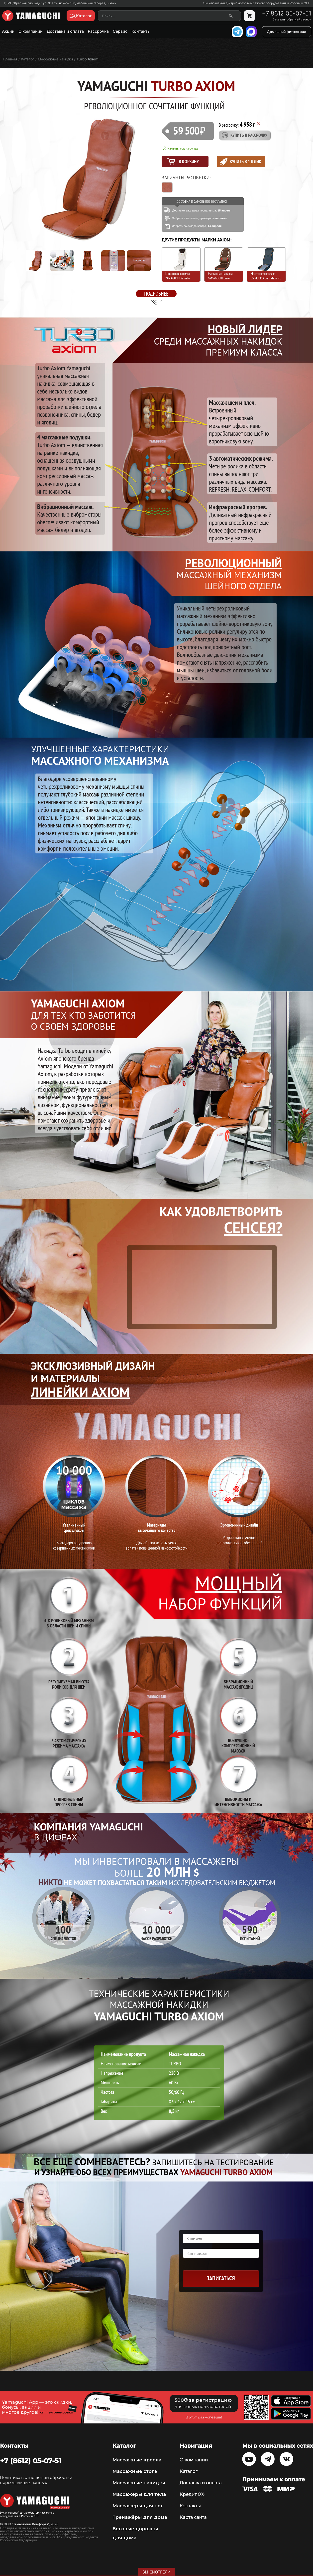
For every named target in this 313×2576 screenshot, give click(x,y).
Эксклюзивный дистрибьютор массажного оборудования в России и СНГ (256, 3)
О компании (30, 31)
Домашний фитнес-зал (286, 31)
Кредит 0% (192, 2494)
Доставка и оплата (65, 31)
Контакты (140, 31)
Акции (8, 31)
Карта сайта (193, 2517)
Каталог (188, 2471)
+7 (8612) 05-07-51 (30, 2460)
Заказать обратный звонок (292, 19)
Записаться (221, 2278)
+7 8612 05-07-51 (286, 13)
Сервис (120, 31)
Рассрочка (98, 31)
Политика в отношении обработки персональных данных (36, 2480)
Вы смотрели (156, 2572)
